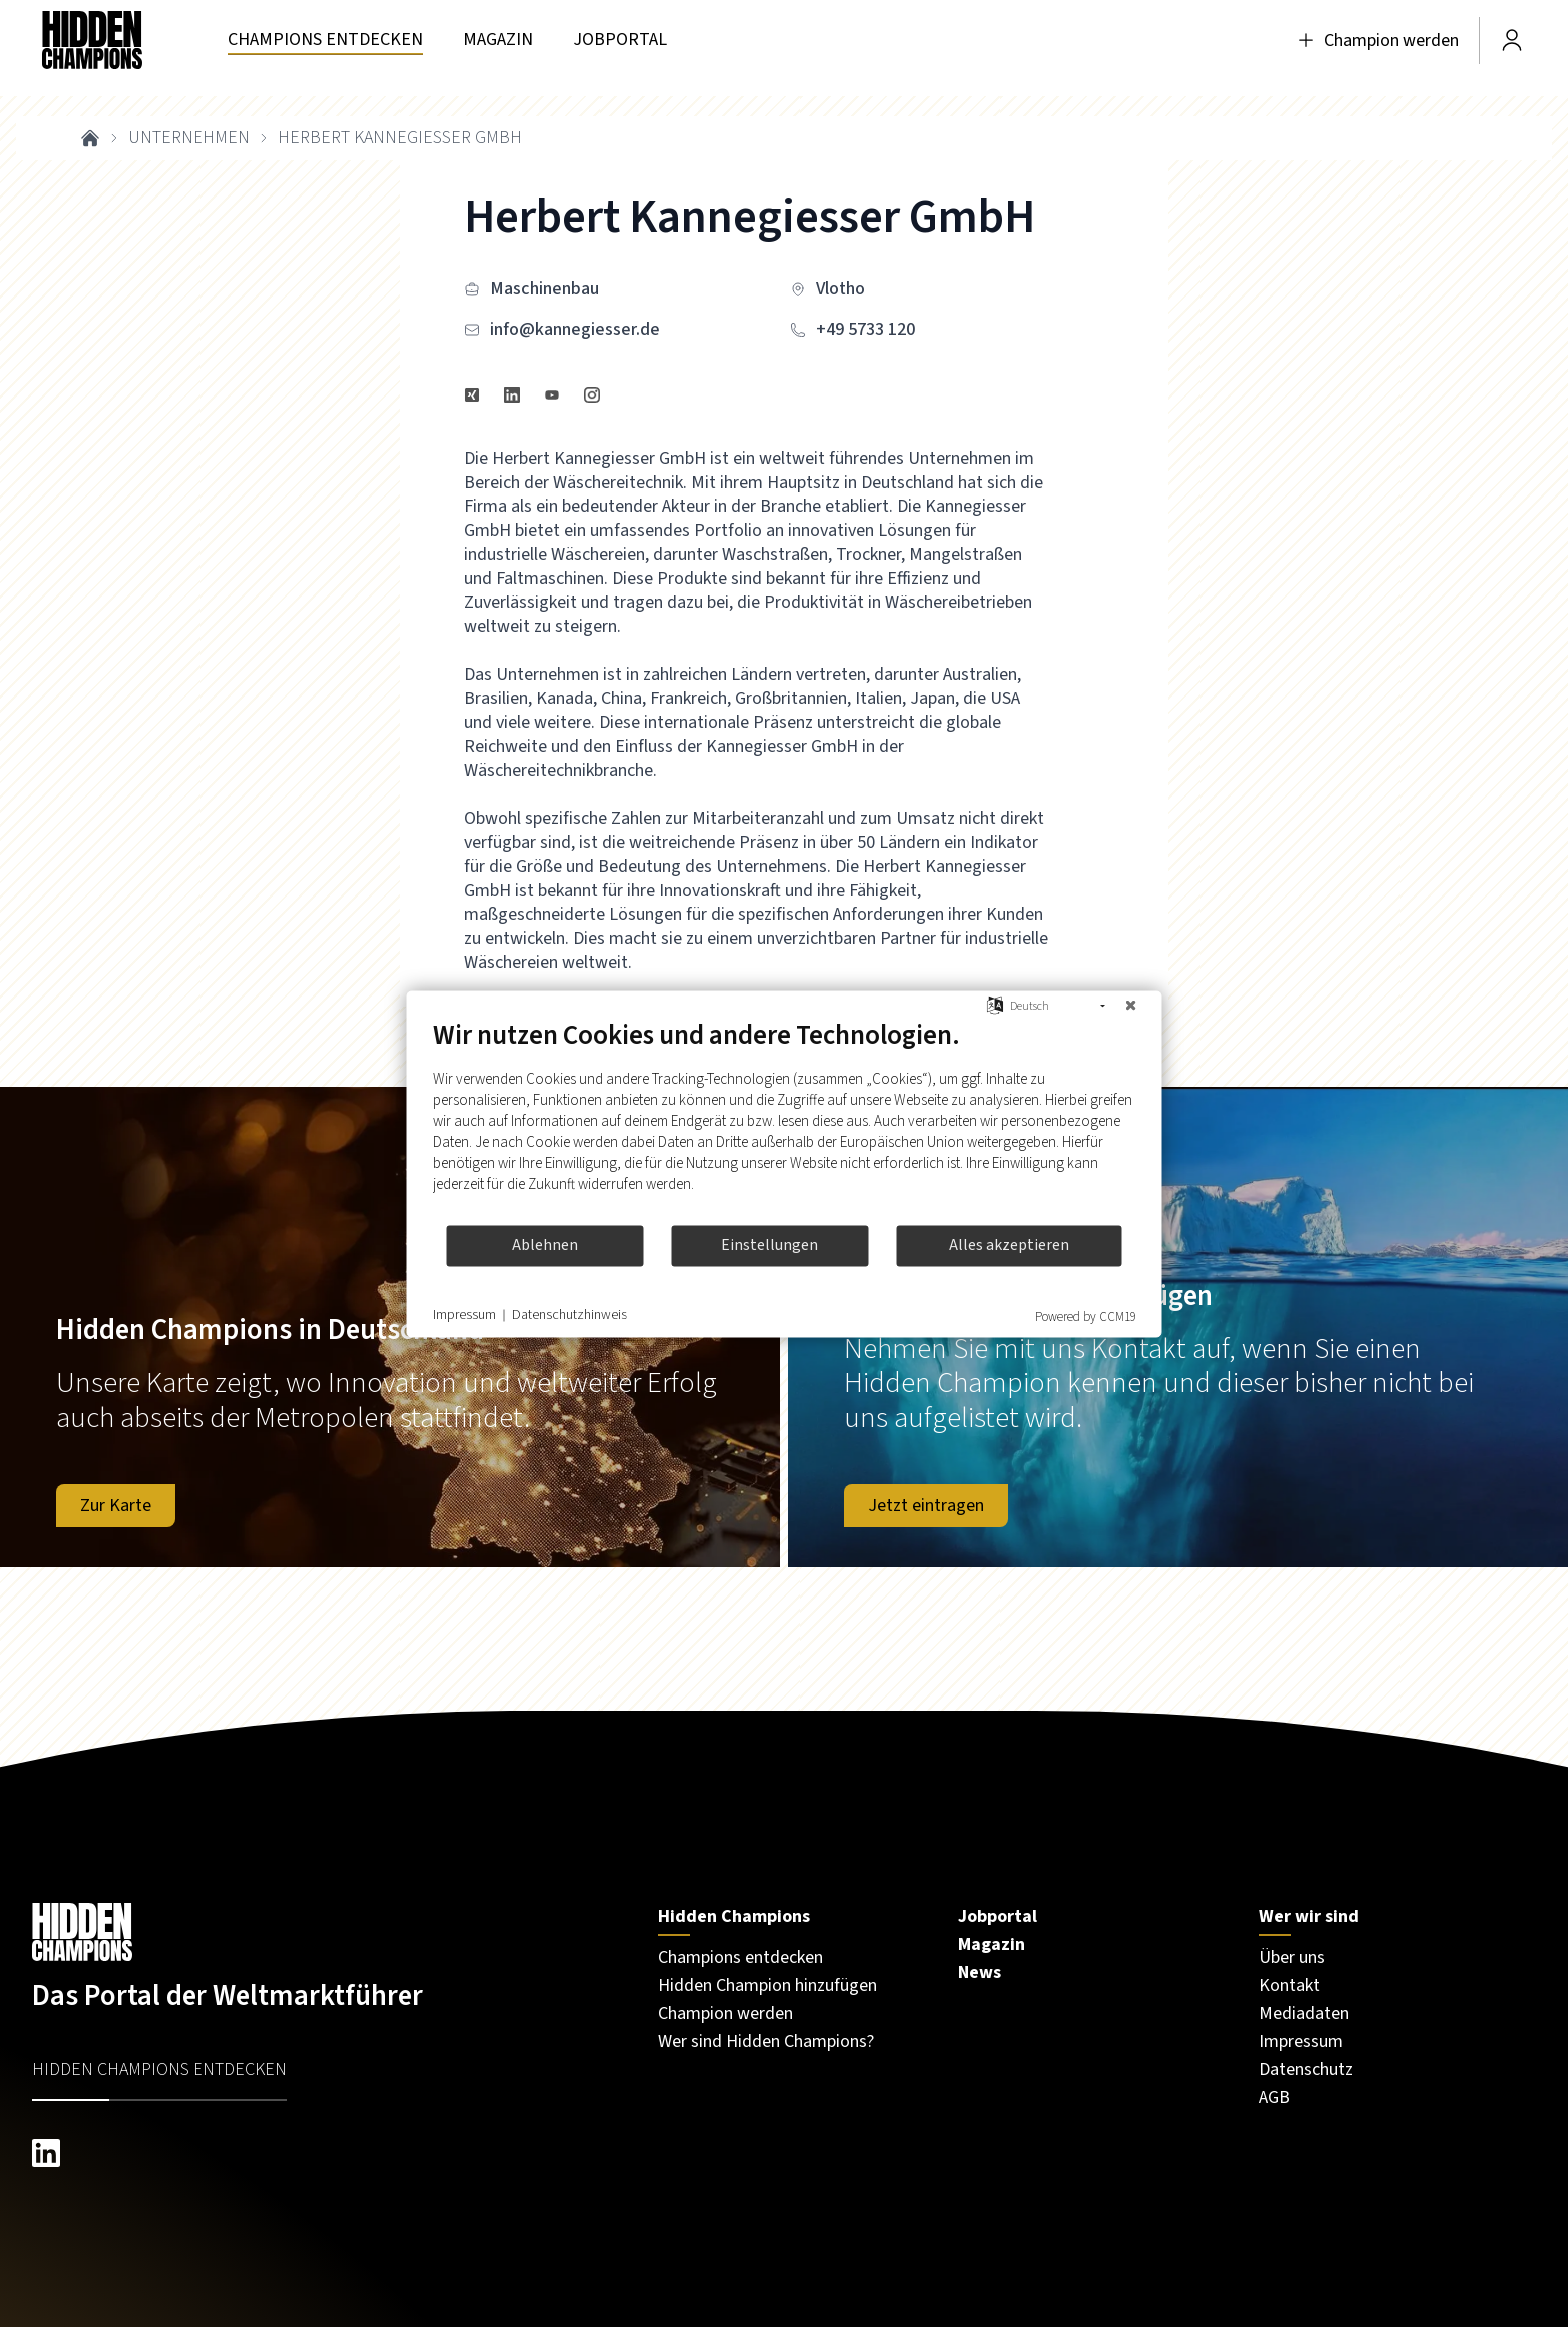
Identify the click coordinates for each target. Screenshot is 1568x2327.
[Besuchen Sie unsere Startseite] (325, 1932)
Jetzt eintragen (926, 1505)
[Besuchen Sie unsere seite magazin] (498, 40)
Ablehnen (545, 1245)
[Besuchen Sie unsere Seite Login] (1512, 40)
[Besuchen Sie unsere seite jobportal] (620, 40)
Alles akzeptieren (1009, 1245)
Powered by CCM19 (1085, 1316)
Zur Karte (115, 1505)
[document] (784, 1120)
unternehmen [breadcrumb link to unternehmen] (189, 138)
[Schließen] (1131, 1006)
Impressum (464, 1315)
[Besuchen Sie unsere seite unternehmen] (325, 40)
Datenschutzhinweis (569, 1315)
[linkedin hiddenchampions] (325, 2153)
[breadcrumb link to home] (90, 138)
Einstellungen (769, 1245)
